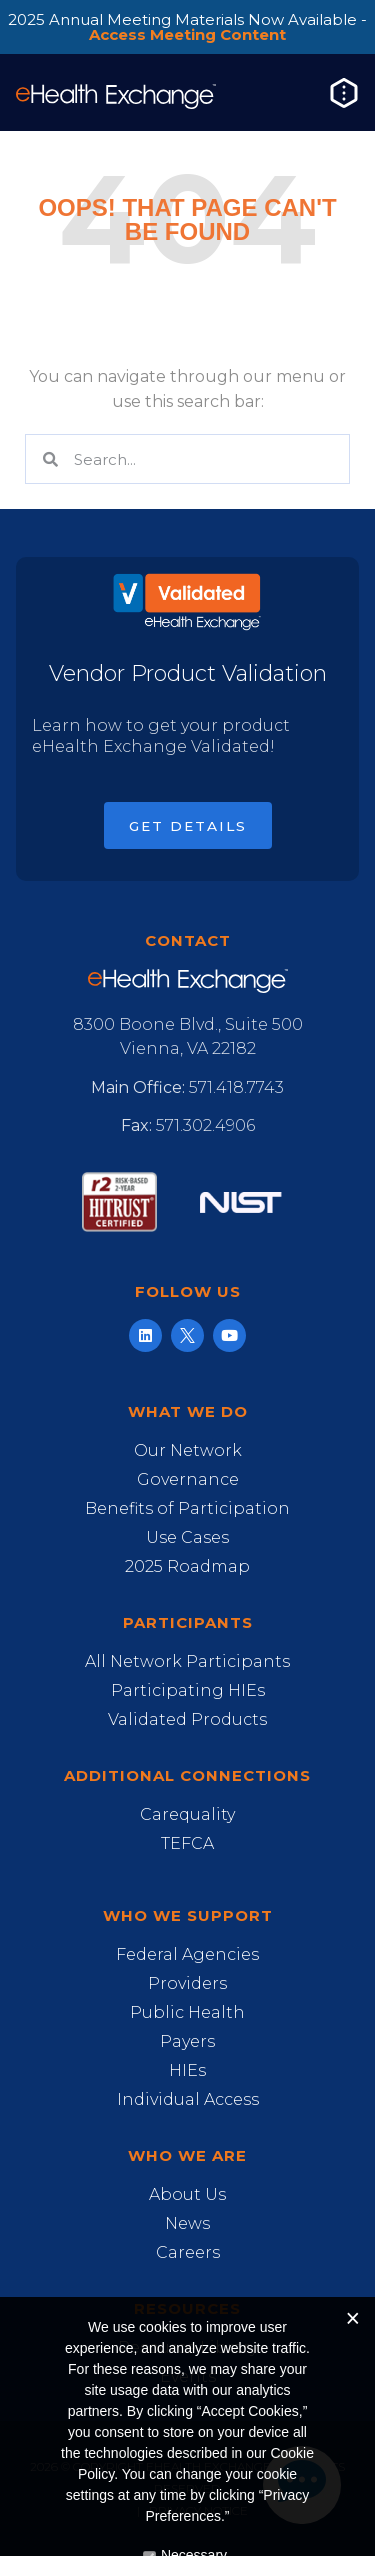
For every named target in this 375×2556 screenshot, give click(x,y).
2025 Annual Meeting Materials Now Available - (187, 27)
